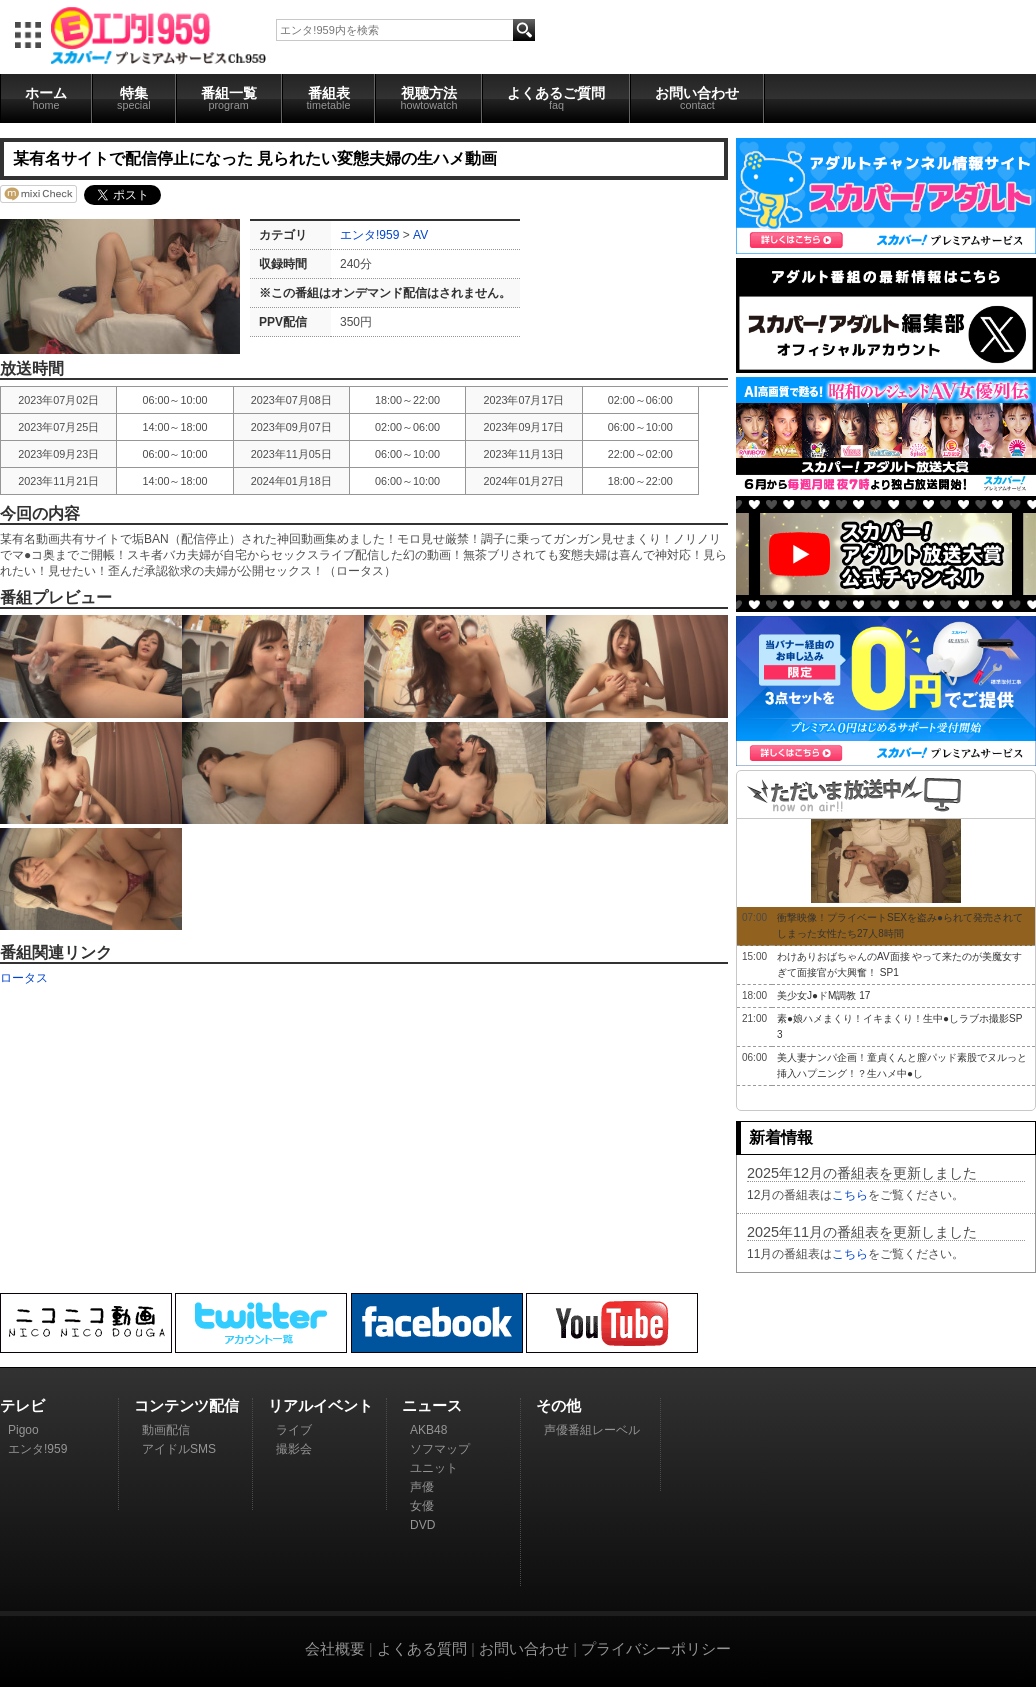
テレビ (22, 1405)
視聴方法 (428, 98)
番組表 (329, 98)
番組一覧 (229, 98)
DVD (422, 1525)
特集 (134, 98)
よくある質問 (422, 1648)
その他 (558, 1405)
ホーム (46, 98)
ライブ (294, 1430)
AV (420, 235)
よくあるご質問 (556, 98)
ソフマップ (440, 1449)
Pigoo (23, 1430)
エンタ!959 (369, 235)
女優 (422, 1506)
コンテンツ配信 (186, 1405)
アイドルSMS (179, 1449)
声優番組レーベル (592, 1430)
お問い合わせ (697, 98)
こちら (850, 1195)
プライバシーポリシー (656, 1648)
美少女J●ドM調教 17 (823, 995)
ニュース (432, 1405)
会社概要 (335, 1648)
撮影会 (294, 1449)
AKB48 (428, 1430)
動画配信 (166, 1430)
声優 (422, 1487)
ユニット (434, 1468)
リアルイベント (320, 1405)
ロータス (24, 978)
